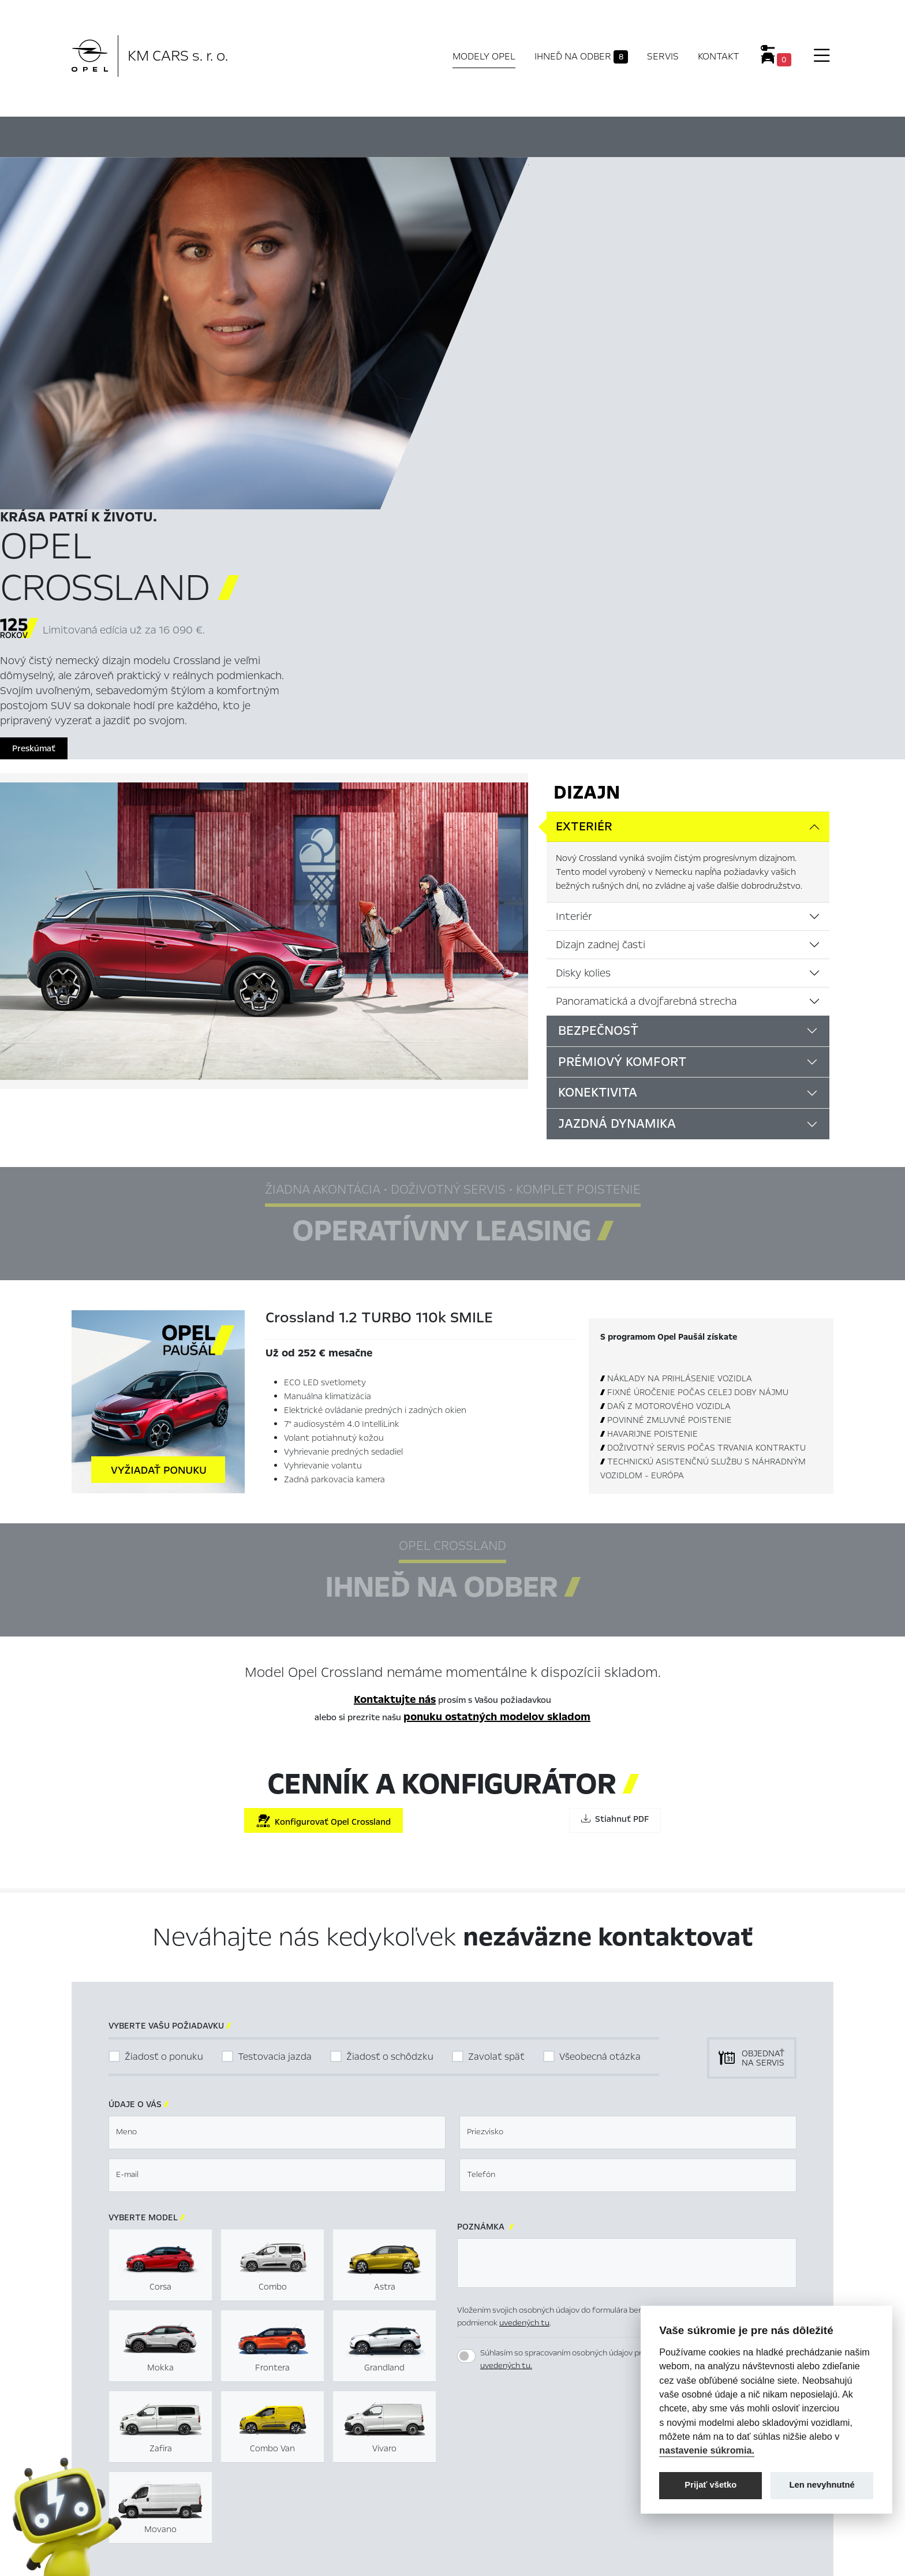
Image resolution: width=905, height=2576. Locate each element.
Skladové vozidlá (297, 2458)
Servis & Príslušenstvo (307, 2476)
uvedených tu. (506, 2015)
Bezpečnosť (598, 679)
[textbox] (277, 1781)
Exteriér (584, 476)
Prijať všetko (710, 2484)
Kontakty (282, 2495)
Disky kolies (583, 621)
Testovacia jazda (275, 1705)
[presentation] (545, 2088)
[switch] (466, 2005)
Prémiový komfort (622, 711)
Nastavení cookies (504, 2439)
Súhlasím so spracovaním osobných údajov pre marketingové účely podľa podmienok (631, 2008)
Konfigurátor (483, 135)
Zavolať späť (496, 1705)
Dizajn (587, 441)
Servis (663, 56)
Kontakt (718, 56)
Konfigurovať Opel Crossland (323, 1470)
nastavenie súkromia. (706, 2450)
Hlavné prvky (251, 135)
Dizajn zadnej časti (600, 593)
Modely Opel (483, 56)
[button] (731, 2089)
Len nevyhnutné (822, 2484)
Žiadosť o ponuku (164, 1705)
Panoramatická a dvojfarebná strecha (646, 650)
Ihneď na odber (581, 57)
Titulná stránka (294, 2439)
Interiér (574, 565)
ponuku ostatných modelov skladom (496, 1366)
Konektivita (597, 742)
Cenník (572, 135)
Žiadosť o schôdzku (389, 1705)
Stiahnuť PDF (615, 1468)
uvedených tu (524, 1972)
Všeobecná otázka (600, 1705)
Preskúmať (562, 397)
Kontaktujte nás (395, 1348)
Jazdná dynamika (617, 773)
